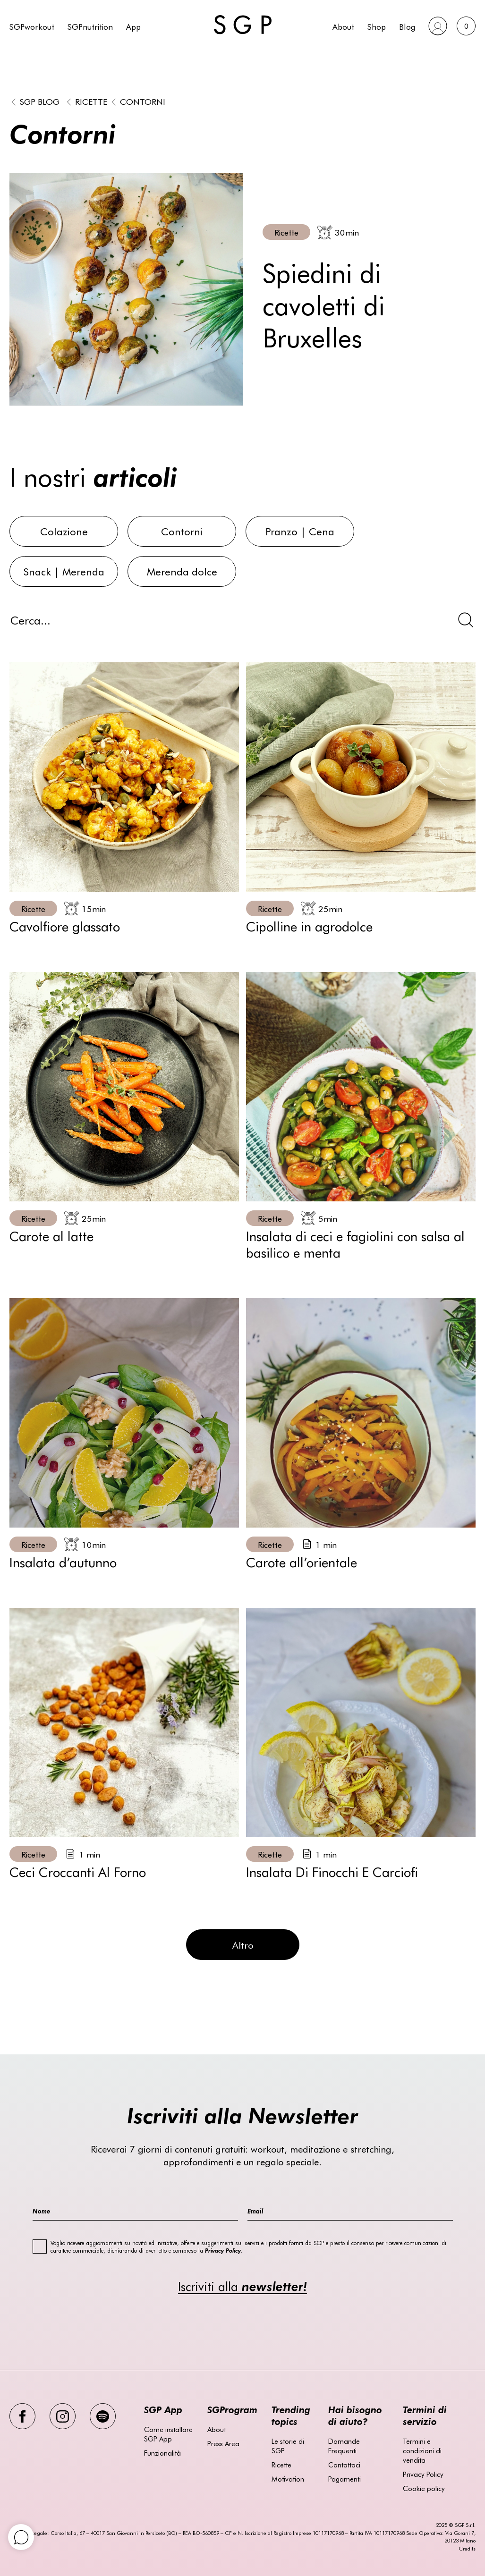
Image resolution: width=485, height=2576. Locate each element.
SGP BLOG (40, 101)
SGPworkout (31, 26)
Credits (467, 2548)
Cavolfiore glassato (64, 926)
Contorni (142, 101)
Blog (407, 26)
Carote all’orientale (301, 1562)
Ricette (91, 101)
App (133, 26)
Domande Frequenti (344, 2445)
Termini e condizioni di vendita (422, 2450)
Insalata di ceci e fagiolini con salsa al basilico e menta (355, 1243)
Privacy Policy (423, 2474)
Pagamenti (344, 2478)
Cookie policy (424, 2488)
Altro (242, 1944)
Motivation (288, 2478)
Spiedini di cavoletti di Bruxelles (324, 304)
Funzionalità (162, 2453)
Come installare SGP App (168, 2433)
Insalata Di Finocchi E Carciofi (332, 1871)
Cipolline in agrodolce (309, 926)
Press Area (223, 2443)
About (343, 26)
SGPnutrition (90, 26)
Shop (376, 26)
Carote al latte (51, 1235)
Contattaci (344, 2464)
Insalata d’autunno (63, 1562)
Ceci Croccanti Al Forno (77, 1871)
